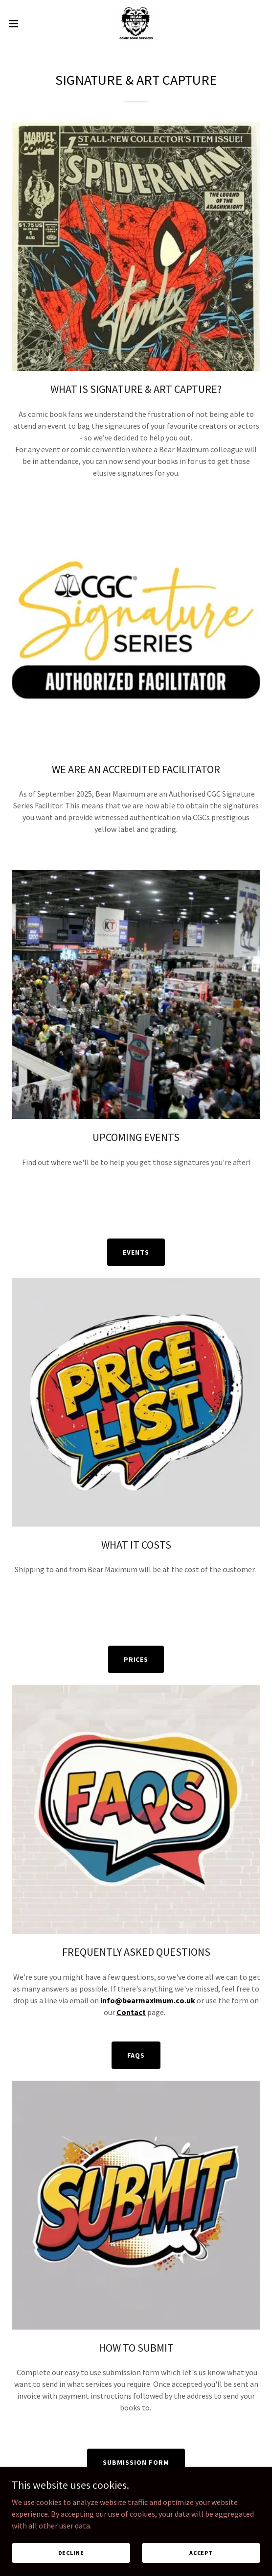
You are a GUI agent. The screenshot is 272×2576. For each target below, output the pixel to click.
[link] (136, 23)
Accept (201, 2552)
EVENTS (136, 1252)
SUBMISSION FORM (136, 2462)
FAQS (136, 2055)
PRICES (136, 1659)
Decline (71, 2552)
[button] (24, 23)
